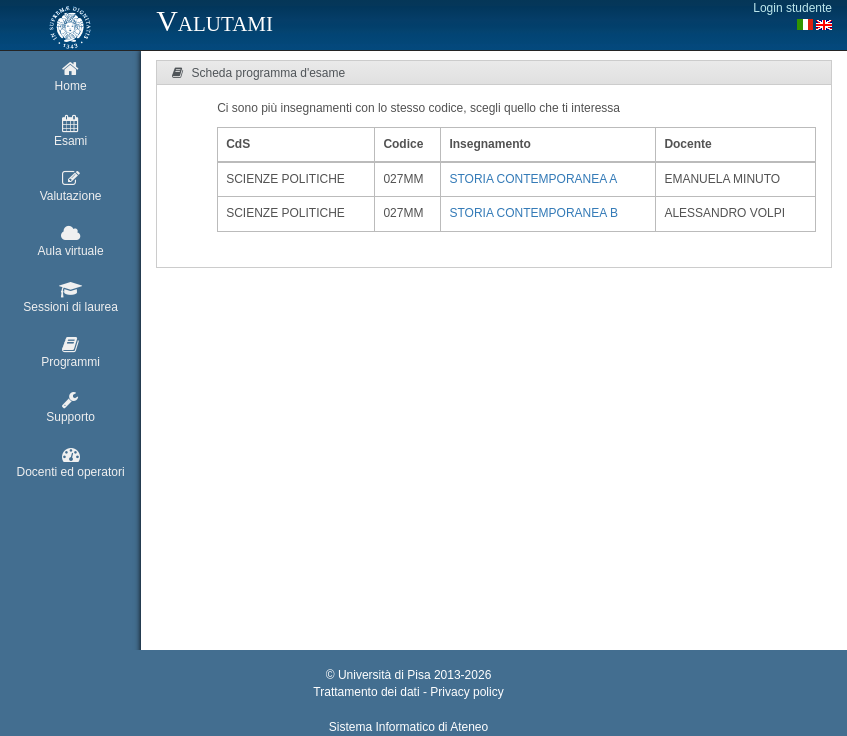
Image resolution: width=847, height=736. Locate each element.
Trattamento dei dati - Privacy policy (408, 692)
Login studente (792, 8)
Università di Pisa (384, 675)
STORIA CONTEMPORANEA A (533, 179)
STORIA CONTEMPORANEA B (533, 213)
